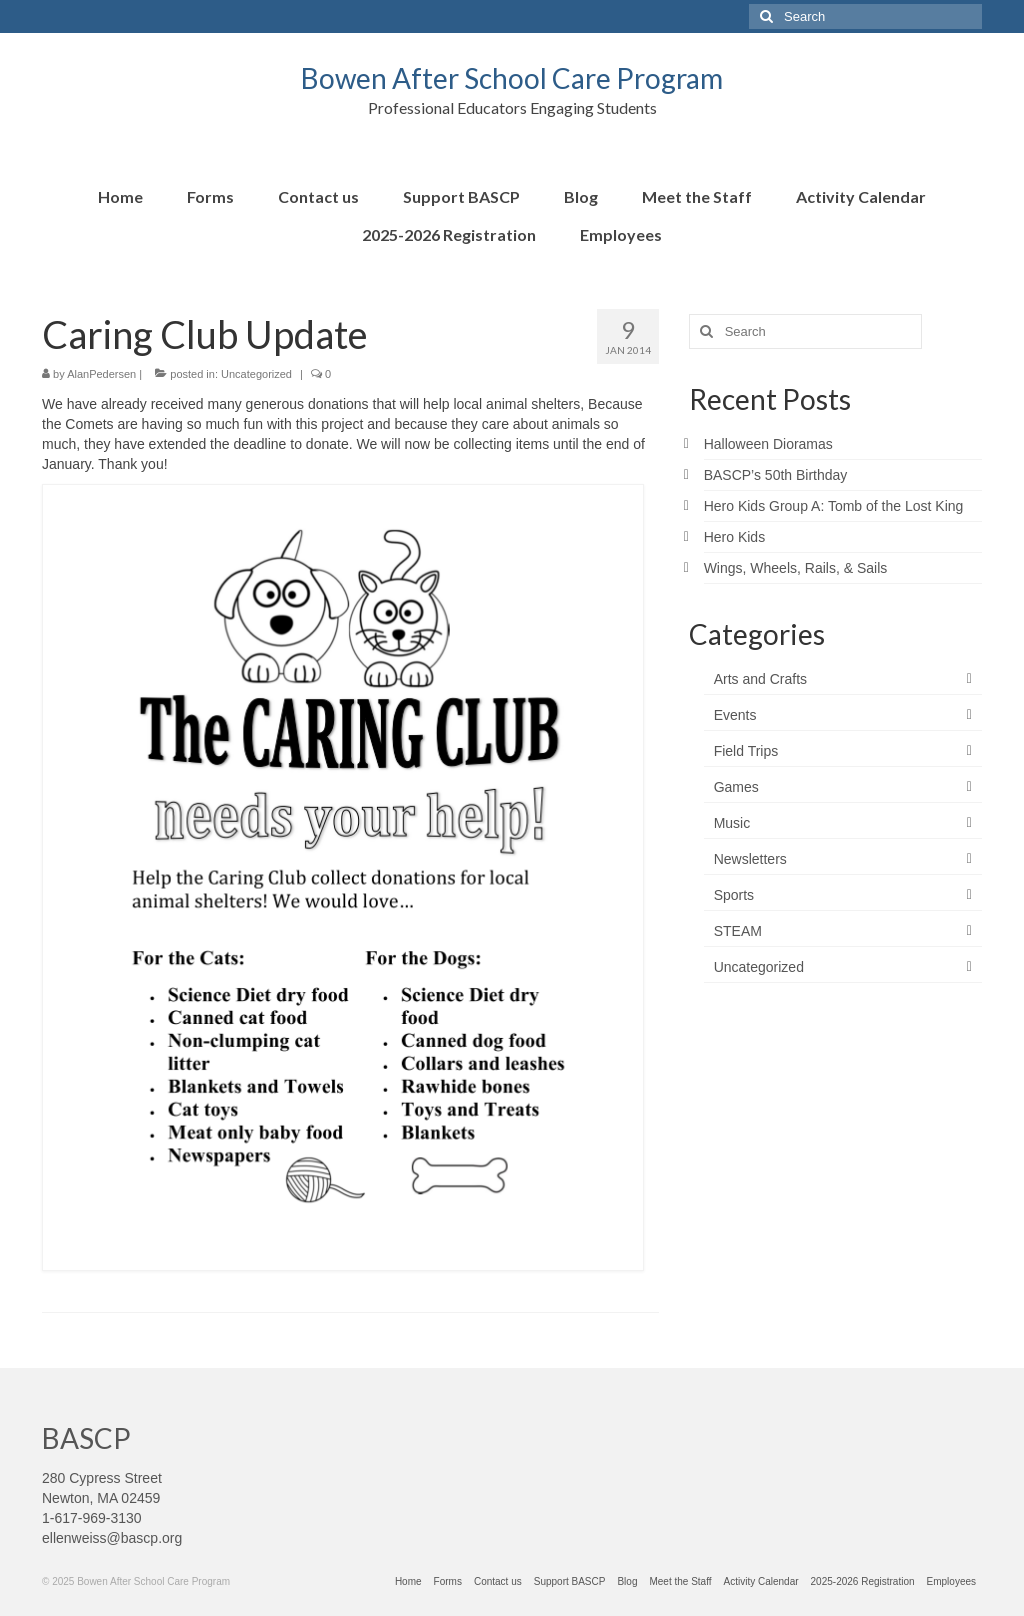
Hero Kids (734, 537)
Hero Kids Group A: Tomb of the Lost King (834, 506)
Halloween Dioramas (768, 444)
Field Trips (746, 751)
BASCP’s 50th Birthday (776, 475)
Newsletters (750, 859)
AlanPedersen (101, 374)
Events (735, 715)
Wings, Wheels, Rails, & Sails (796, 568)
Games (736, 787)
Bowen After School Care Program (512, 78)
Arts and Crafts (760, 679)
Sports (734, 895)
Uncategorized (256, 374)
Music (732, 823)
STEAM (738, 931)
